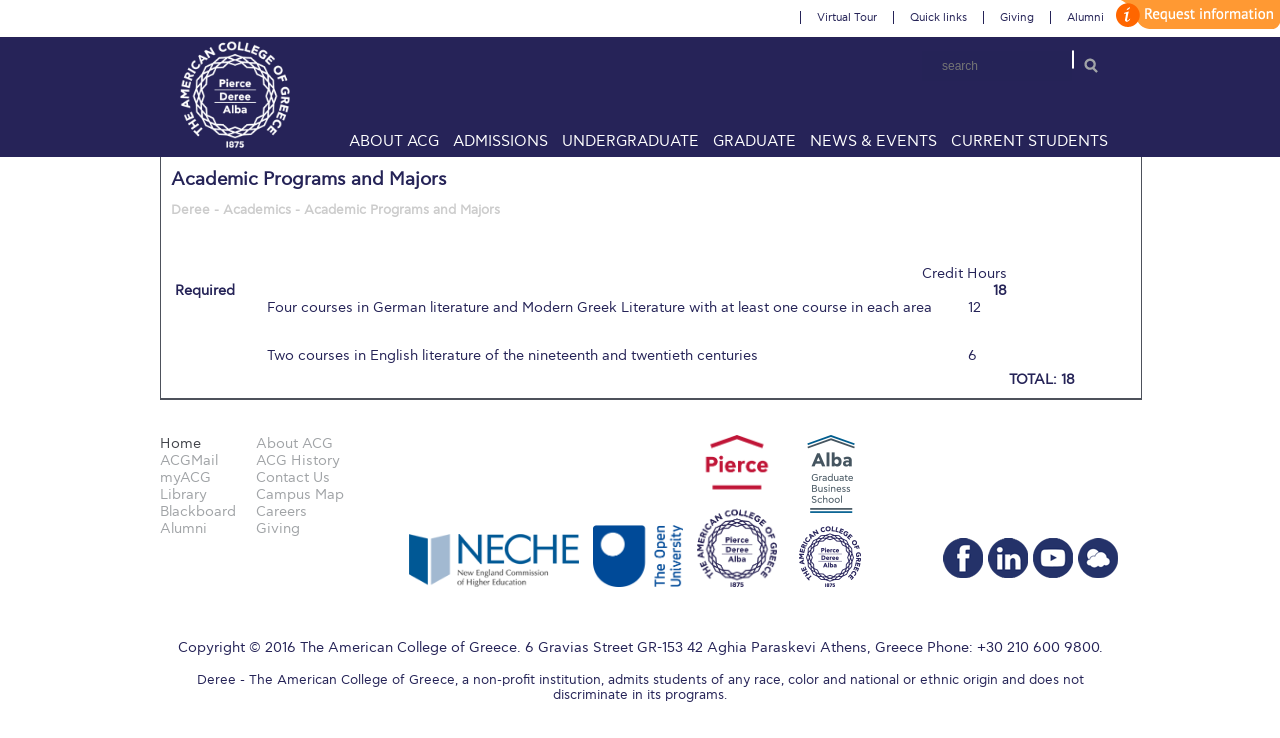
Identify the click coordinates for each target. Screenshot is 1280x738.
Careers (281, 511)
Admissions (500, 141)
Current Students (1029, 141)
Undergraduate (630, 141)
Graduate (754, 141)
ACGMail (189, 460)
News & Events (873, 141)
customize (1195, 14)
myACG (185, 477)
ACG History (298, 460)
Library (183, 494)
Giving (1017, 17)
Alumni (1085, 17)
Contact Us (293, 477)
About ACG (394, 141)
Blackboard (198, 511)
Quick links (938, 17)
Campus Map (300, 494)
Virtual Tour (847, 17)
